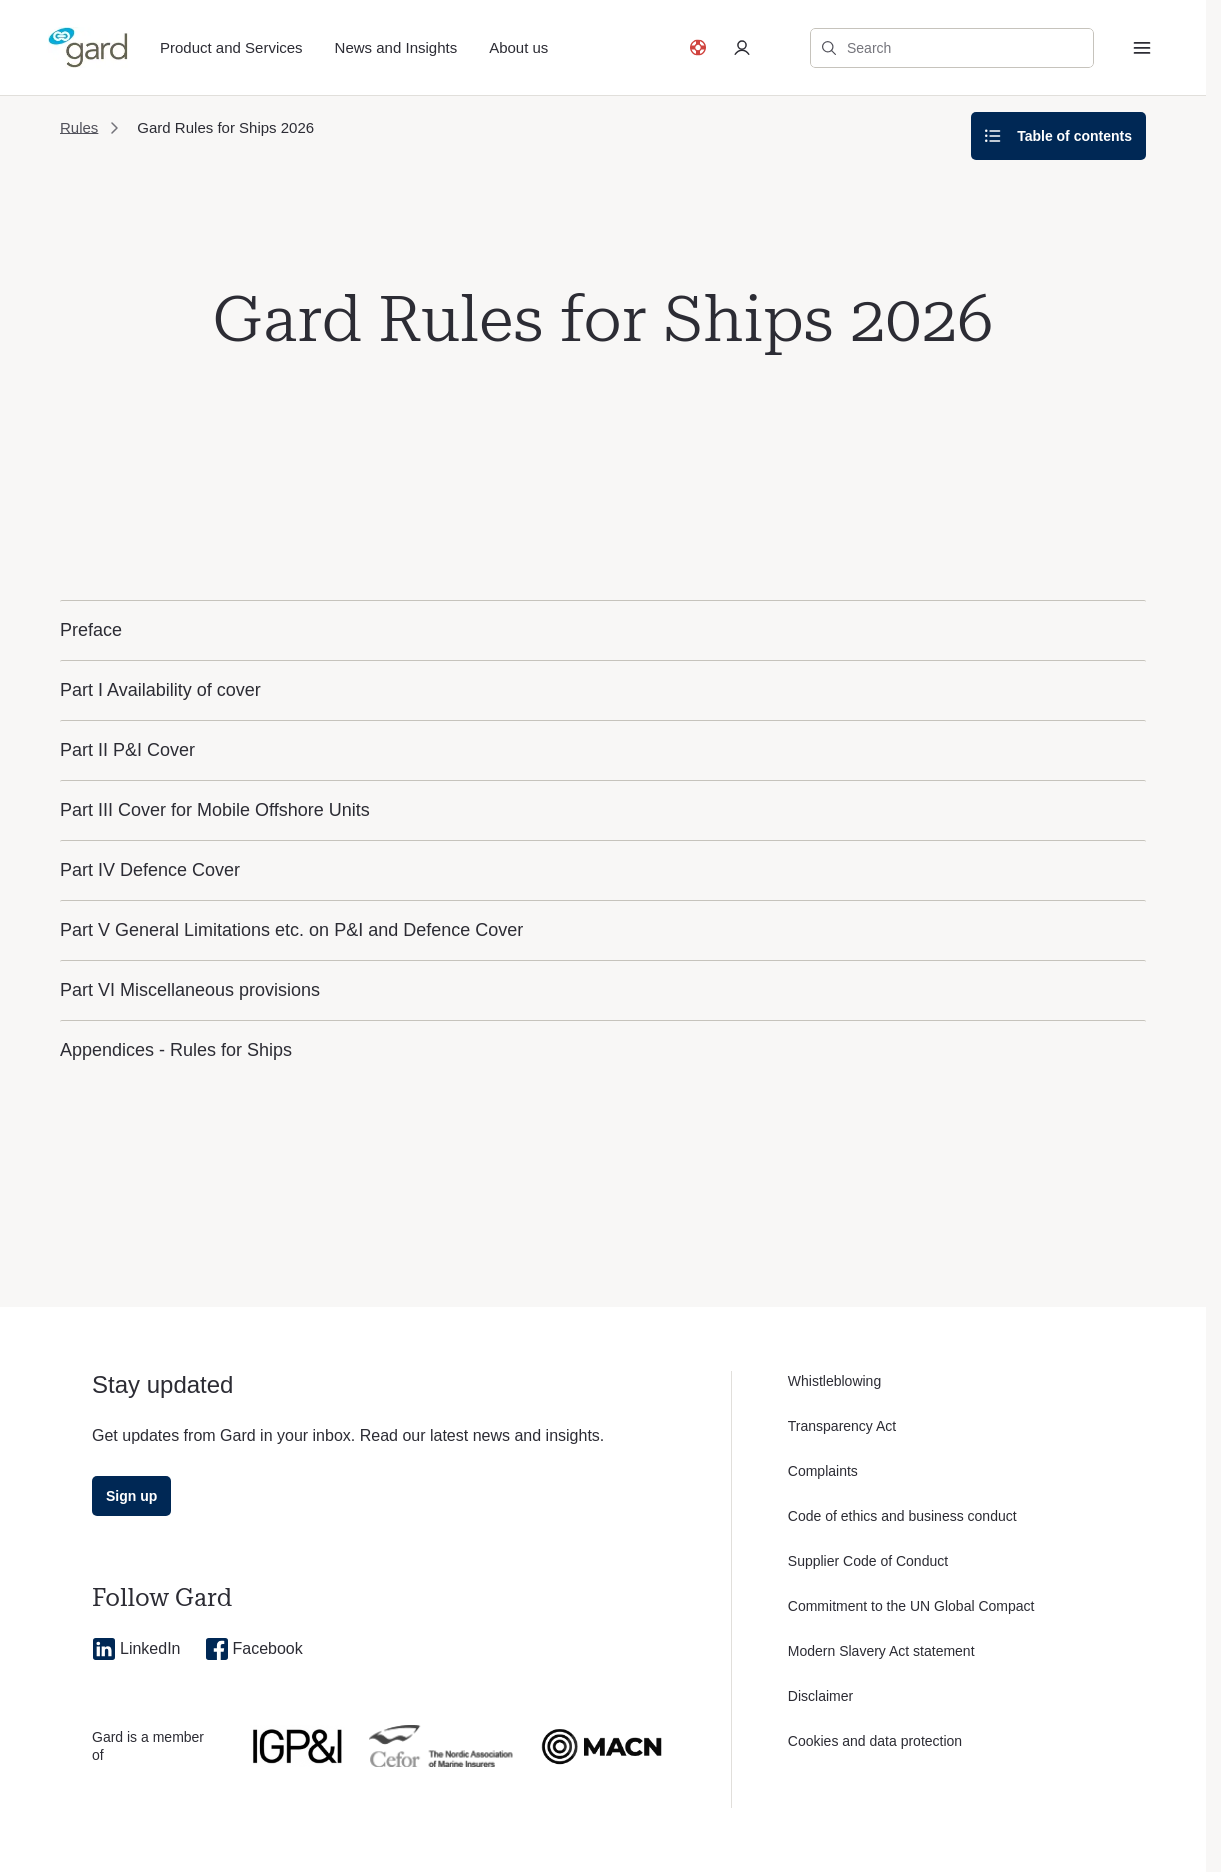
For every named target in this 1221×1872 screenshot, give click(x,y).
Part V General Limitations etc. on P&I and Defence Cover (291, 930)
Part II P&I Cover (127, 750)
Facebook (254, 1649)
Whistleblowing (834, 1381)
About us (518, 47)
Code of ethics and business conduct (902, 1516)
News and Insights (396, 47)
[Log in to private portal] (742, 48)
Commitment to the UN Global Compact (911, 1606)
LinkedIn (136, 1649)
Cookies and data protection (875, 1741)
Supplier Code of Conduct (868, 1561)
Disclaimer (820, 1696)
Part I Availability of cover (160, 690)
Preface (91, 630)
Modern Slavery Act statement (881, 1651)
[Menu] (1142, 48)
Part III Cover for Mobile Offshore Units (215, 810)
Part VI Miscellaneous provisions (190, 990)
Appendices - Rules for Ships (176, 1050)
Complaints (823, 1471)
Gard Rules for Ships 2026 (225, 127)
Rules (79, 127)
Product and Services (231, 47)
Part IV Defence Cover (150, 870)
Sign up (131, 1496)
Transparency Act (842, 1426)
